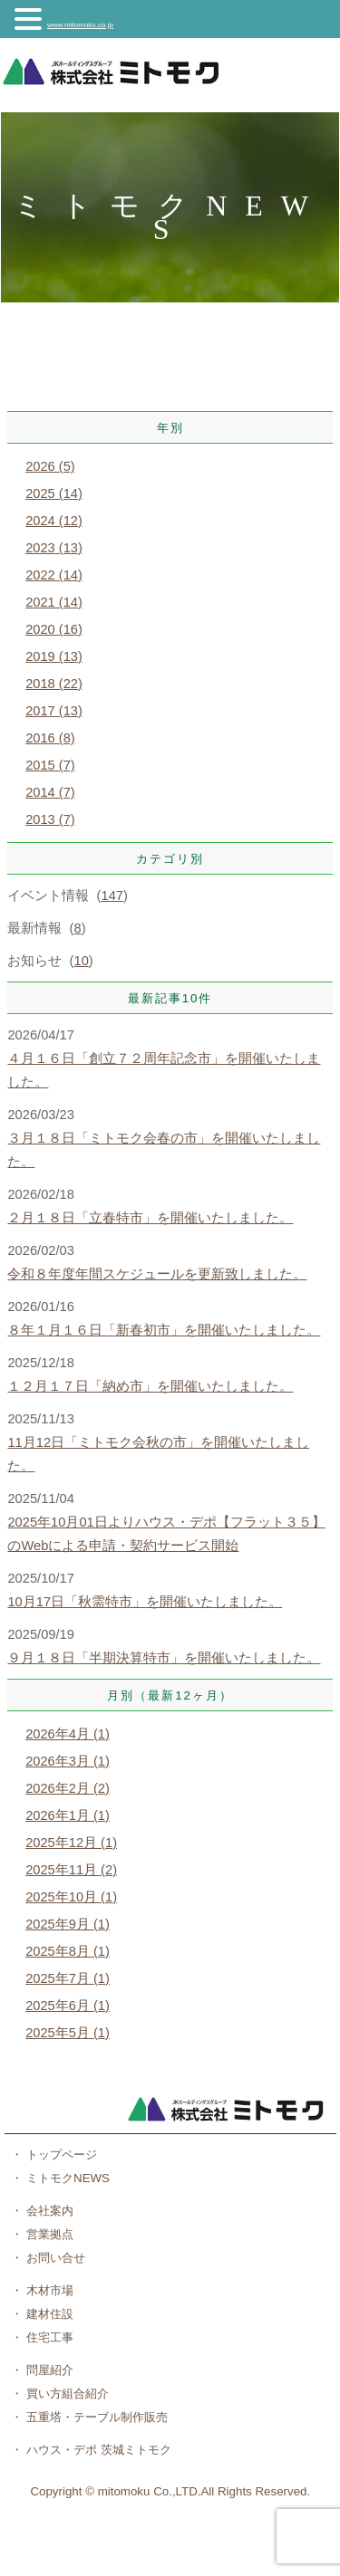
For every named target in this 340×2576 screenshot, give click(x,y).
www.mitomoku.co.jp (80, 25)
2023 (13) (54, 548)
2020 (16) (54, 629)
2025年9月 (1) (67, 1924)
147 (112, 895)
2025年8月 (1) (67, 1951)
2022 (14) (54, 575)
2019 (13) (54, 656)
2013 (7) (50, 819)
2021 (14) (54, 602)
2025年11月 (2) (71, 1870)
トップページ (60, 2154)
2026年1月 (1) (67, 1815)
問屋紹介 (48, 2370)
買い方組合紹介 (66, 2393)
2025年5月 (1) (67, 2032)
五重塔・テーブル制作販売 (95, 2417)
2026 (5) (50, 466)
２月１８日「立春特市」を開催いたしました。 (150, 1218)
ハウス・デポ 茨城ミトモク (96, 2449)
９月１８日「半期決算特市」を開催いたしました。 (163, 1658)
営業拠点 (48, 2234)
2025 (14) (54, 493)
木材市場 (48, 2290)
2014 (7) (50, 792)
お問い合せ (54, 2258)
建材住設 (48, 2314)
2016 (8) (50, 738)
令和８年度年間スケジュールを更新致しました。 (156, 1274)
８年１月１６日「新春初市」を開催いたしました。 (163, 1330)
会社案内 (48, 2210)
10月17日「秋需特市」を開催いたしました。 (144, 1601)
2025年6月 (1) (67, 2005)
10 (81, 960)
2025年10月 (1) (71, 1897)
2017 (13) (54, 711)
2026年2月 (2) (67, 1788)
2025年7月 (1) (67, 1978)
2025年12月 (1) (71, 1842)
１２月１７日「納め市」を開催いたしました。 (150, 1386)
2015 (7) (50, 765)
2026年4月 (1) (67, 1734)
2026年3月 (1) (67, 1761)
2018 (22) (54, 683)
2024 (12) (54, 520)
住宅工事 (48, 2337)
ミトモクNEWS (66, 2178)
